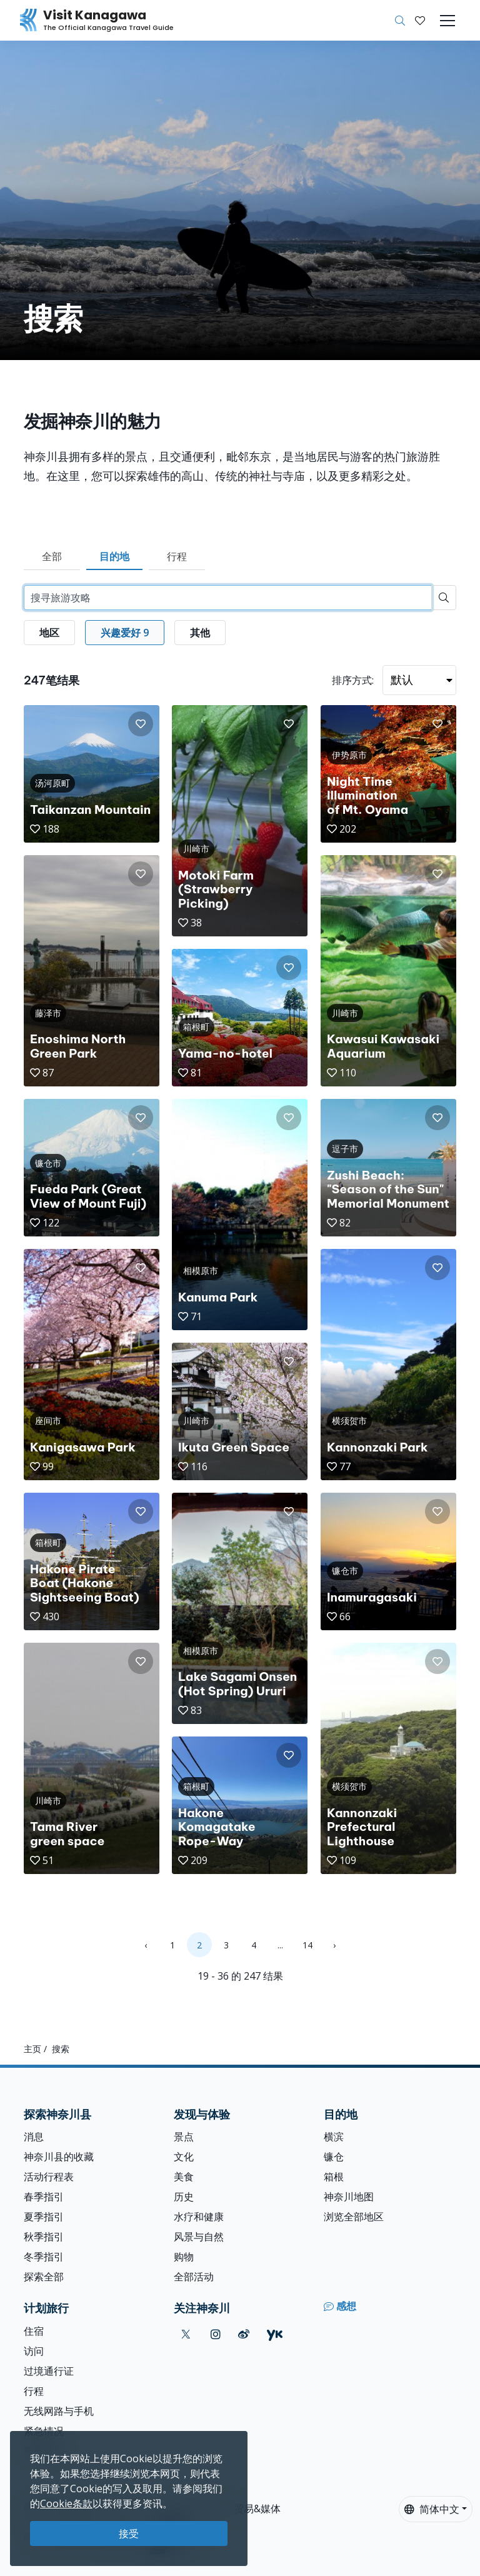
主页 (32, 2049)
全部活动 (194, 2276)
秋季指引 (44, 2236)
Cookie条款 (66, 2503)
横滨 (334, 2136)
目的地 (114, 556)
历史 (184, 2196)
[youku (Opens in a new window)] (275, 2334)
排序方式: (353, 680)
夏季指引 (44, 2216)
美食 (184, 2176)
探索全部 (44, 2276)
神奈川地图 (349, 2196)
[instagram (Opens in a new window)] (216, 2334)
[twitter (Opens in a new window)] (186, 2334)
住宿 (34, 2331)
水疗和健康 (199, 2216)
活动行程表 (49, 2176)
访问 (34, 2351)
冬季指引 (44, 2256)
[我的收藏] (420, 20)
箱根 (334, 2176)
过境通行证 (49, 2371)
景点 (184, 2136)
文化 (184, 2156)
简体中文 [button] (431, 2509)
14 (307, 1945)
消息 (34, 2136)
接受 (129, 2533)
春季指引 (44, 2196)
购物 (184, 2256)
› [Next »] (334, 1945)
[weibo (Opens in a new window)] (243, 2334)
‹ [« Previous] (145, 1945)
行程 (177, 556)
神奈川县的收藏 (59, 2156)
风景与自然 (199, 2236)
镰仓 (334, 2156)
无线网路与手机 (59, 2411)
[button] (420, 21)
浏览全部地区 (354, 2216)
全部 (52, 556)
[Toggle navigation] (447, 20)
